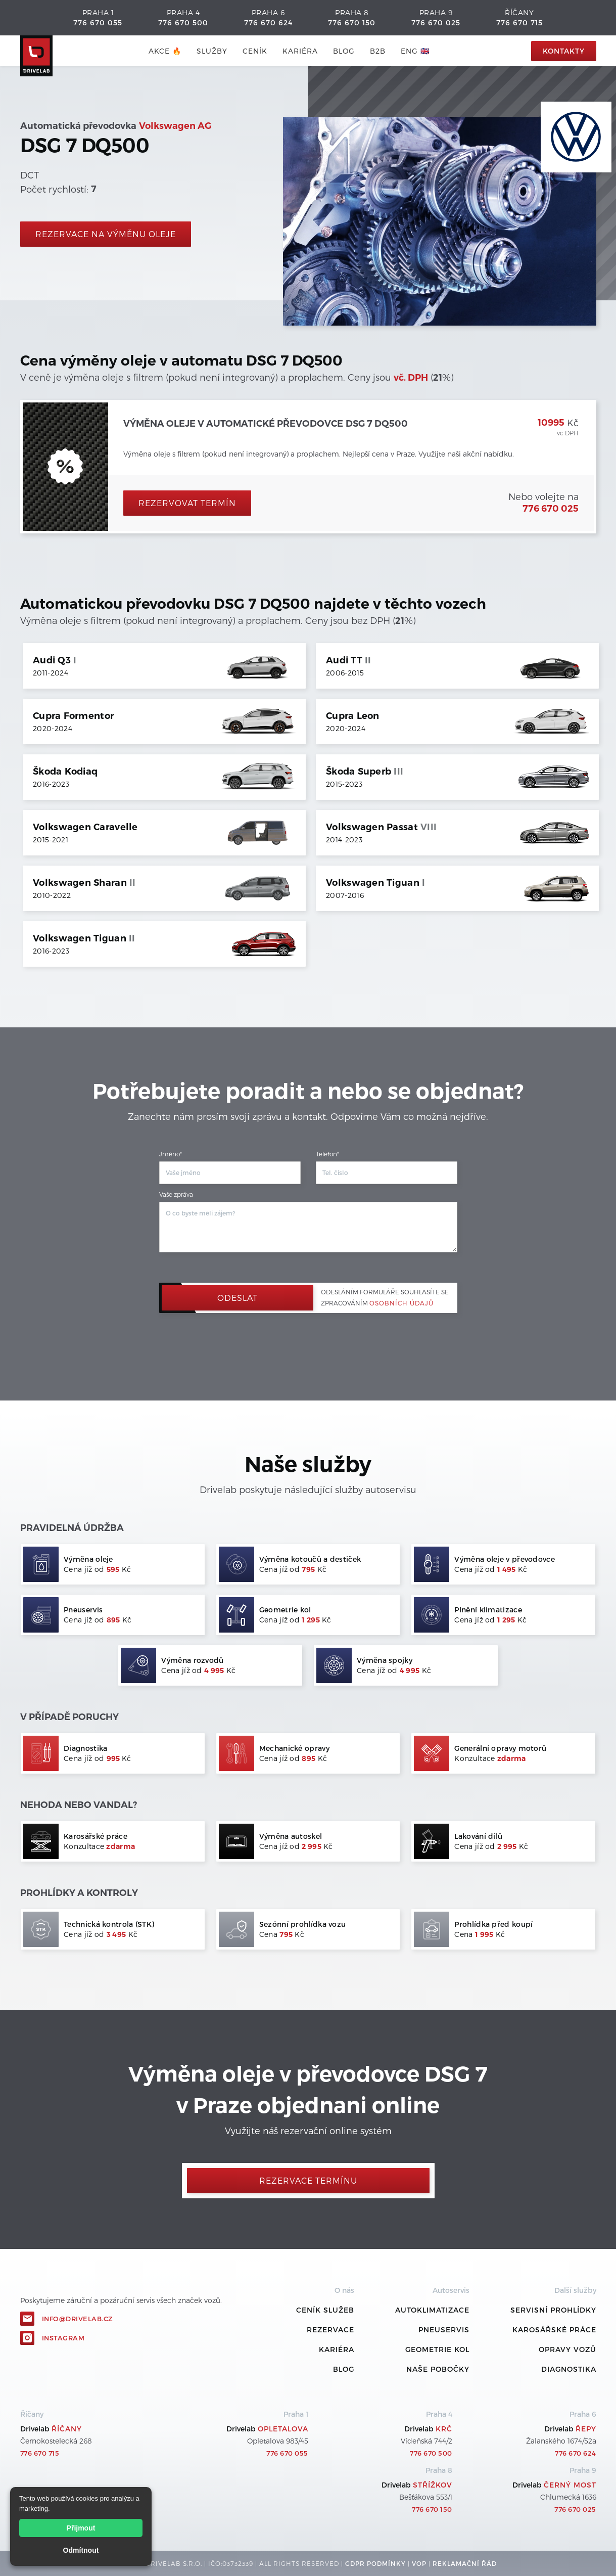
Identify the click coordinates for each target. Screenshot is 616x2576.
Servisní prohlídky (553, 2310)
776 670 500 (183, 22)
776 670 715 (519, 22)
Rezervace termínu (308, 2180)
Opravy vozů (567, 2349)
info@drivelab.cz (77, 2319)
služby (212, 51)
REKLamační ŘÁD (465, 2563)
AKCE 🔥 (165, 51)
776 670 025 (435, 22)
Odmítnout (81, 2550)
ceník (255, 51)
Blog (343, 2369)
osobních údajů (401, 1302)
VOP (419, 2563)
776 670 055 (97, 22)
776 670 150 (351, 22)
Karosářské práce (554, 2329)
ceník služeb (325, 2310)
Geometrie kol (437, 2349)
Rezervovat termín (187, 503)
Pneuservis (443, 2329)
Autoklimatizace (432, 2310)
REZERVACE (330, 2329)
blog (344, 51)
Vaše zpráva (176, 1194)
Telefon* (327, 1153)
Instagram (63, 2338)
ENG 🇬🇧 (415, 51)
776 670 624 (268, 22)
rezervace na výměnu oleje (105, 234)
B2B (378, 51)
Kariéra (300, 51)
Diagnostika (568, 2369)
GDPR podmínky (375, 2563)
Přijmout (81, 2528)
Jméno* (170, 1153)
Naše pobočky (437, 2369)
